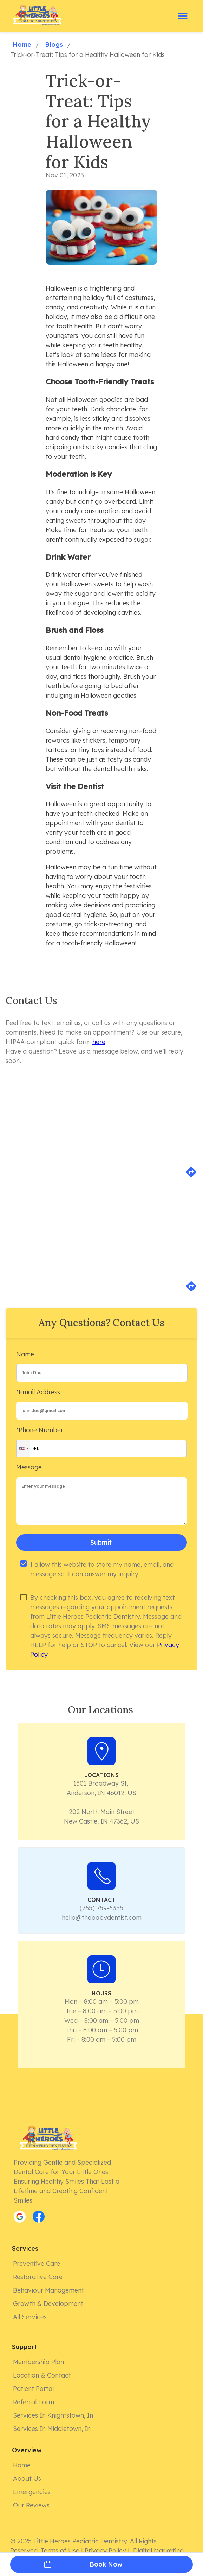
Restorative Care (38, 2277)
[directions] (191, 1176)
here (98, 1042)
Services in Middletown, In (52, 2429)
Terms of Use (60, 2550)
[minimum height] (101, 1501)
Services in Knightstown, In (53, 2415)
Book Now (101, 2564)
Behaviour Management (49, 2290)
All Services (30, 2317)
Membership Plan (39, 2362)
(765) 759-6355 (101, 1908)
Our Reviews (32, 2505)
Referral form (34, 2402)
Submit (101, 1542)
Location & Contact (42, 2375)
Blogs (53, 44)
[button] (23, 1448)
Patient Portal (34, 2388)
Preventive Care (37, 2263)
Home (21, 44)
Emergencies (32, 2492)
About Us (27, 2478)
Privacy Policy (105, 2550)
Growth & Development (48, 2303)
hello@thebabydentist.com (102, 1917)
